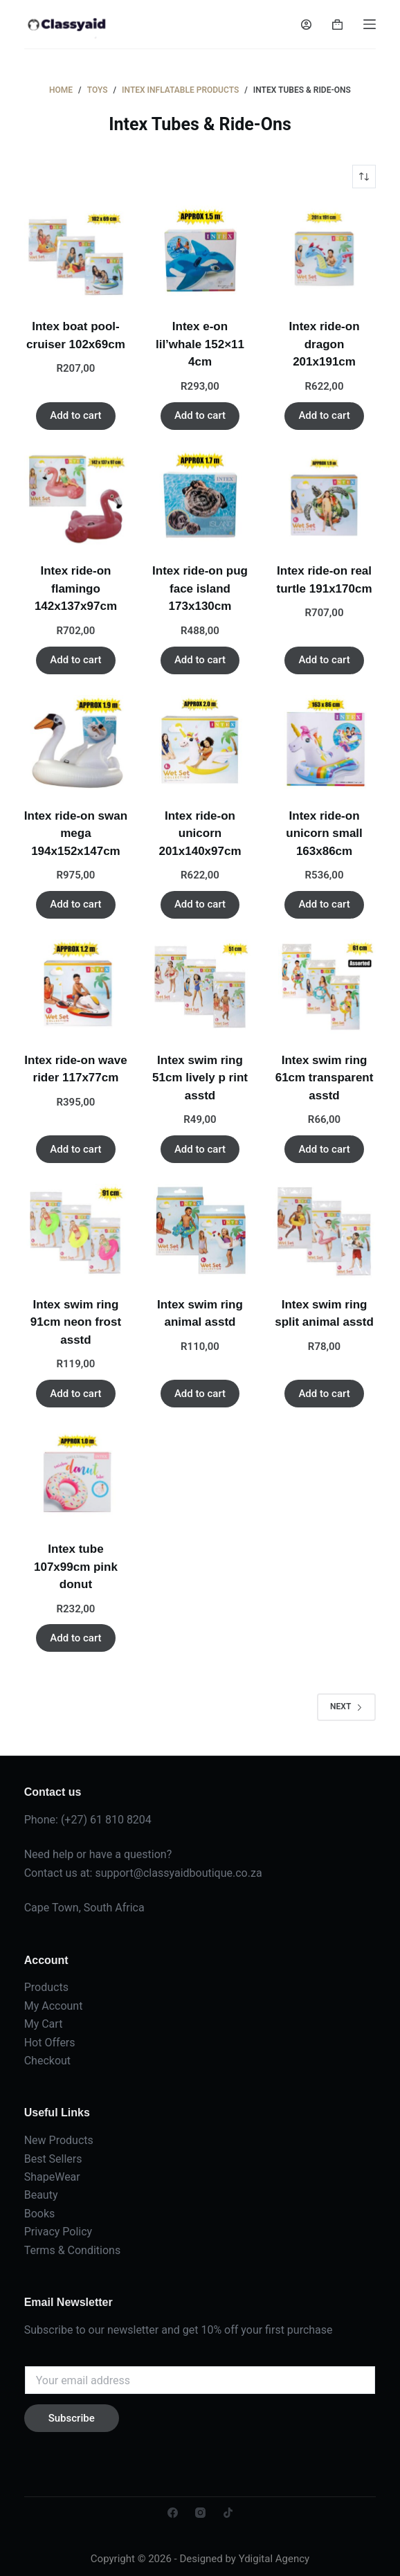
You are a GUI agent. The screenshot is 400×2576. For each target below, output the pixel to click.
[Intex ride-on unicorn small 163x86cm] (324, 742)
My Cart (43, 2023)
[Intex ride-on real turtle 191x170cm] (324, 498)
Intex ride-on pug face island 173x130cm (200, 588)
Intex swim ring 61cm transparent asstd (324, 1078)
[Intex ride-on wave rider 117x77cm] (76, 986)
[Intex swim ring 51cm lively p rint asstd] (200, 986)
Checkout (47, 2060)
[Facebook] (172, 2512)
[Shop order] (364, 176)
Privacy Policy (58, 2231)
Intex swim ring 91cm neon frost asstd (75, 1322)
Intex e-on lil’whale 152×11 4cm (200, 344)
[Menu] (369, 24)
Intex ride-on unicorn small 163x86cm (324, 833)
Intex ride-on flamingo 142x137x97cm (76, 588)
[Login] (306, 24)
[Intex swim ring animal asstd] (200, 1231)
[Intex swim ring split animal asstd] (324, 1231)
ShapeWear (52, 2176)
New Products (58, 2140)
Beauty (41, 2194)
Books (39, 2213)
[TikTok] (228, 2512)
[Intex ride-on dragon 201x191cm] (324, 253)
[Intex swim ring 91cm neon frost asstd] (76, 1231)
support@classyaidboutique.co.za (178, 1873)
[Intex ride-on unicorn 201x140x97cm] (200, 742)
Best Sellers (53, 2158)
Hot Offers (49, 2042)
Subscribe (71, 2418)
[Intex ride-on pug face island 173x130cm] (200, 498)
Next (346, 1706)
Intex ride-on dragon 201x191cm (324, 344)
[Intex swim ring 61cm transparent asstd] (324, 986)
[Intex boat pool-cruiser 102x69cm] (76, 253)
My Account (53, 2005)
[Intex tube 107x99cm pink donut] (76, 1475)
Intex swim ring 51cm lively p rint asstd (200, 1078)
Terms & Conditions (72, 2250)
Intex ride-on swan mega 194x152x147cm (75, 833)
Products (46, 1987)
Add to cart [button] (75, 415)
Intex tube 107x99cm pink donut (76, 1566)
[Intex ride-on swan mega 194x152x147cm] (76, 742)
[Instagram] (200, 2512)
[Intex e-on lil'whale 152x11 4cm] (200, 253)
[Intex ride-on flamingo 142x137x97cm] (76, 498)
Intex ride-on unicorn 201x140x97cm (199, 833)
